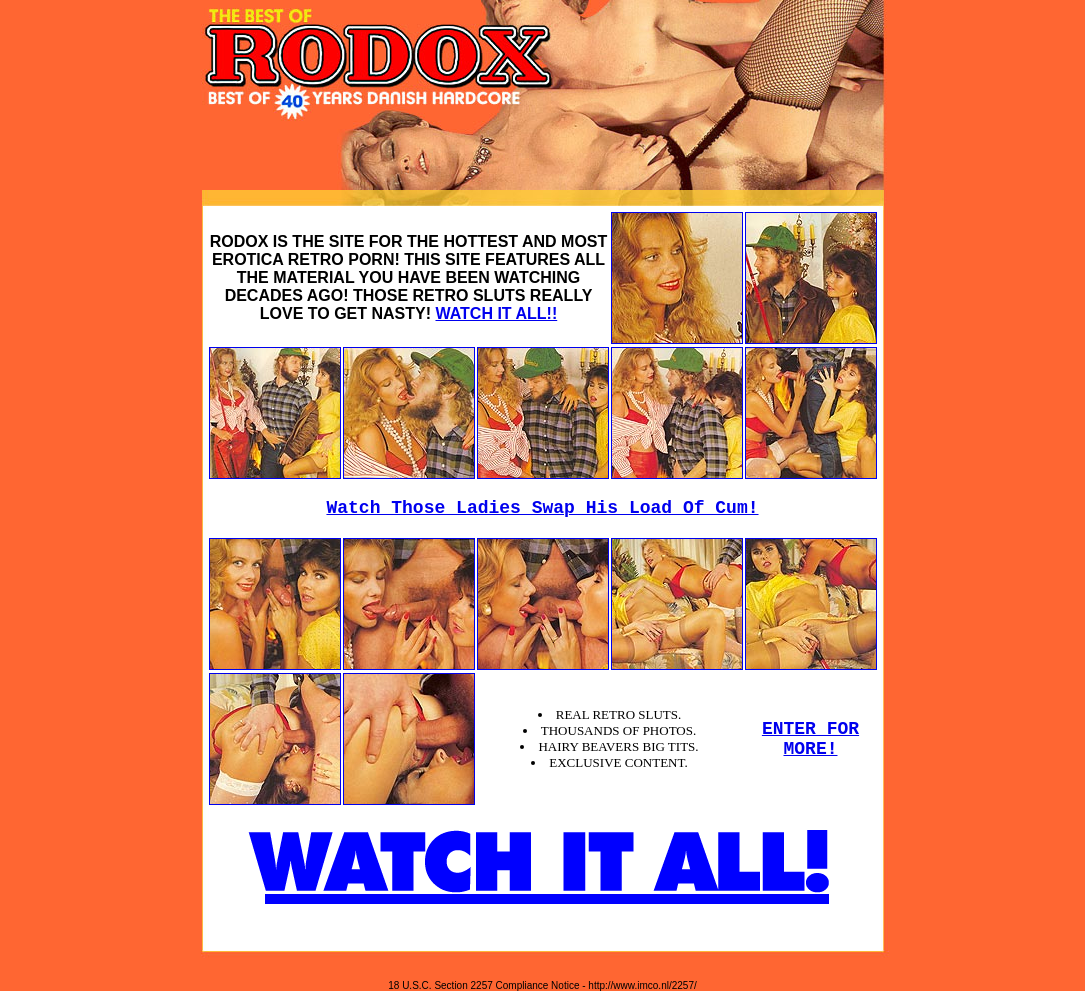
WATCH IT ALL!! (496, 313)
